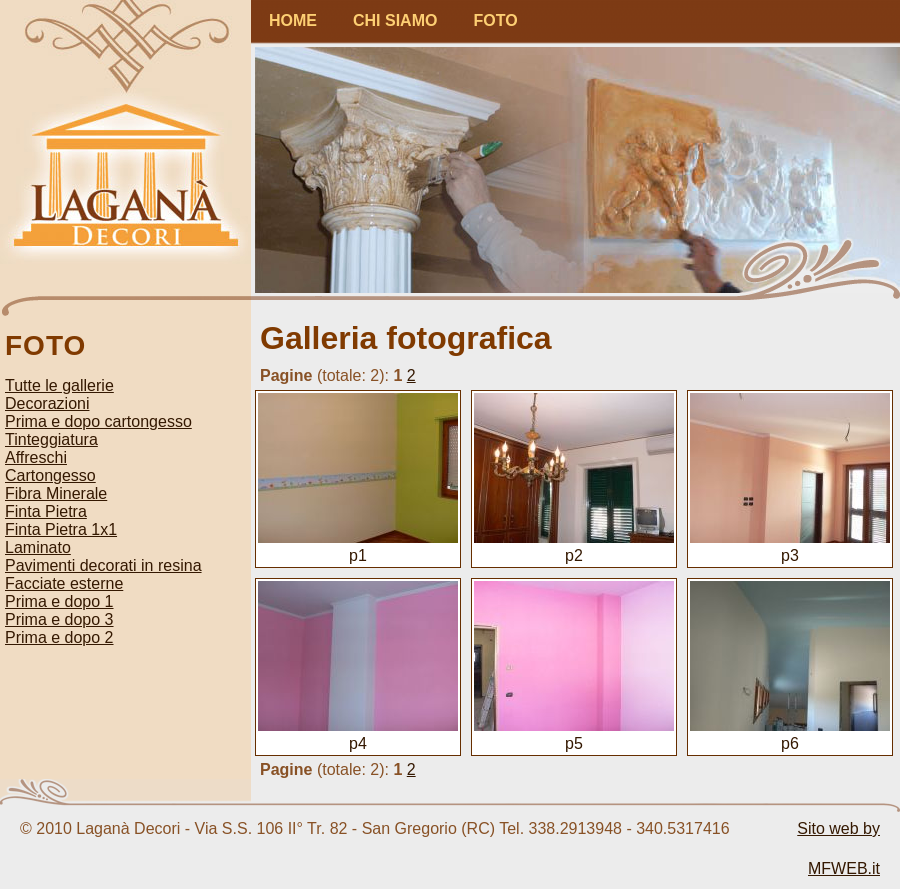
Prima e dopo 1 (59, 601)
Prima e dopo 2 (59, 637)
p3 (790, 546)
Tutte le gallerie (59, 385)
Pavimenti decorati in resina (103, 565)
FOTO (495, 20)
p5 (574, 734)
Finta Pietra (46, 511)
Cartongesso (50, 475)
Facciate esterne (64, 583)
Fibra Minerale (56, 493)
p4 (358, 734)
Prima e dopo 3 (59, 619)
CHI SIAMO (395, 20)
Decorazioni (47, 403)
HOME (293, 20)
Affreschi (36, 457)
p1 (358, 546)
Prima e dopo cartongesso (98, 421)
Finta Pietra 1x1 (61, 529)
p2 (574, 546)
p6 (790, 734)
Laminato (38, 547)
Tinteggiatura (51, 439)
